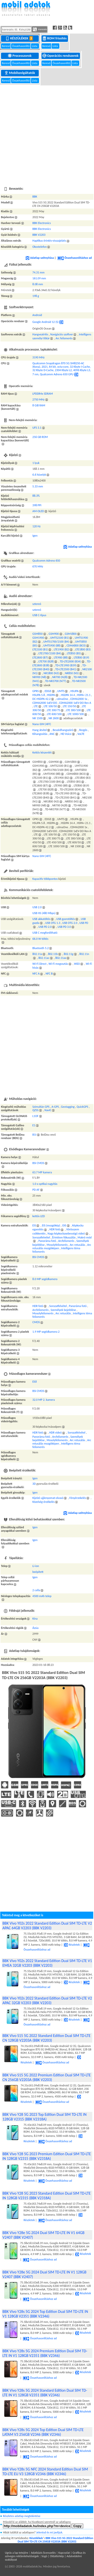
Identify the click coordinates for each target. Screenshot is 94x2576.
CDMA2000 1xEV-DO (44, 703)
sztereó (36, 604)
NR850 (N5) (72, 673)
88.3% (36, 495)
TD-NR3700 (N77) (55, 681)
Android (37, 315)
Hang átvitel (39, 730)
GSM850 (37, 633)
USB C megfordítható (44, 932)
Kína (35, 1618)
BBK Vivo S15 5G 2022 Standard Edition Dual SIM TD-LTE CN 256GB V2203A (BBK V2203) (55, 2539)
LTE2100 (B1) (40, 649)
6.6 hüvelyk (39, 474)
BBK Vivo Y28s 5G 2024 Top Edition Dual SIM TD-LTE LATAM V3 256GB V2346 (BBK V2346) (43, 2432)
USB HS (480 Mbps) (43, 913)
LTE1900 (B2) (61, 649)
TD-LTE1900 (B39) (65, 665)
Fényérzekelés (77, 1498)
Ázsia (35, 1628)
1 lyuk (36, 463)
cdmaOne (62, 699)
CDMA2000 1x (78, 699)
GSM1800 (71, 633)
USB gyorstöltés (65, 919)
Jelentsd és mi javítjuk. (49, 2532)
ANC (51, 734)
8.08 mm (37, 284)
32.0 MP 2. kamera (43, 1399)
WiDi (77, 963)
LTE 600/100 (54, 714)
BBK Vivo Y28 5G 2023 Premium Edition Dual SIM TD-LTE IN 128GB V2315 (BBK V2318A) (46, 2156)
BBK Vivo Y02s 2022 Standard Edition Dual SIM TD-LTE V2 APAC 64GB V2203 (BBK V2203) (47, 1925)
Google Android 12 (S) (45, 321)
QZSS (35, 1110)
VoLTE (80, 734)
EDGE (48, 691)
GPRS (35, 691)
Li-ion (35, 1566)
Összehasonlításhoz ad (74, 257)
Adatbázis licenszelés (43, 2552)
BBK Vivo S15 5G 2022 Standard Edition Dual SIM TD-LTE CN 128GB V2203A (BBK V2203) (46, 2038)
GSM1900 (38, 637)
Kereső (6, 46)
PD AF (36, 1189)
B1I (34, 1134)
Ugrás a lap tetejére (16, 2552)
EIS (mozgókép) (51, 1225)
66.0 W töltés (40, 939)
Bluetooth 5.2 (40, 948)
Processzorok (20, 55)
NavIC (47, 1110)
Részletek (72, 1944)
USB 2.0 (37, 907)
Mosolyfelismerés (57, 1245)
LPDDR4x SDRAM (42, 393)
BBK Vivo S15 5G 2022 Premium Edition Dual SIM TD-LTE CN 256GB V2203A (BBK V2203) (46, 2077)
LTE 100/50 (50, 706)
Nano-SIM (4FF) (41, 724)
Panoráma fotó (47, 1241)
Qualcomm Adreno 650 (46, 560)
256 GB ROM (40, 437)
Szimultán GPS (41, 1106)
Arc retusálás (77, 1245)
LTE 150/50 (69, 706)
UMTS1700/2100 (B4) (56, 641)
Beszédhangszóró (63, 730)
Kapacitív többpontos (45, 879)
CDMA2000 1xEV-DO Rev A (75, 703)
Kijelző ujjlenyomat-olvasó (47, 1498)
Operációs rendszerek (60, 55)
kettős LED (38, 1216)
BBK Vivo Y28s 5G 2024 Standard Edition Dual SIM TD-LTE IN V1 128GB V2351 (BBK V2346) (44, 2392)
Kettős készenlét (42, 752)
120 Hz (36, 526)
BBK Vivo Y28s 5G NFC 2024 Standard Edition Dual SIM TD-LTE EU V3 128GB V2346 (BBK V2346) (45, 2471)
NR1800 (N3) (51, 673)
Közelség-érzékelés (43, 1502)
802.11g (68, 954)
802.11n (84, 954)
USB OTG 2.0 (69, 923)
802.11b (53, 954)
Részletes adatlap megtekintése (21, 2516)
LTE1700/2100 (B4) (49, 653)
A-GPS (55, 1106)
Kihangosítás (39, 734)
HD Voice (66, 734)
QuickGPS (82, 1106)
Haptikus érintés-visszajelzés (49, 240)
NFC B (49, 973)
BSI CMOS (38, 1163)
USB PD (83, 923)
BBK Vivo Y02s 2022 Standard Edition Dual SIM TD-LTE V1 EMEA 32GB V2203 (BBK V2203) (47, 1963)
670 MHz (37, 566)
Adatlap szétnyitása (40, 257)
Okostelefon (39, 246)
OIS (64, 1225)
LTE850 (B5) (74, 653)
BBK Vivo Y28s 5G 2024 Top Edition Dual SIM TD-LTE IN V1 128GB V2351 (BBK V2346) (45, 2313)
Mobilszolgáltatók (20, 73)
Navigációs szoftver (61, 334)
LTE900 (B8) (61, 657)
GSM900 (54, 633)
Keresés (40, 29)
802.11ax (60, 958)
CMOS (36, 1322)
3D (34, 1483)
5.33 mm (37, 486)
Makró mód (85, 1237)
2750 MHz (38, 399)
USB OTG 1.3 (52, 923)
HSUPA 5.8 (38, 695)
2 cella (36, 1590)
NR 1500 (37, 718)
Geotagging (68, 1106)
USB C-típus (39, 615)
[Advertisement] (46, 133)
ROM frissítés (54, 38)
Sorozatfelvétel (41, 1237)
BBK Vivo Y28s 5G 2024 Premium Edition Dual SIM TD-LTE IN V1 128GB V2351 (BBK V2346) (44, 2353)
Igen (35, 535)
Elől (34, 1381)
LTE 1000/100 (76, 714)
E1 (33, 1125)
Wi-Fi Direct (39, 963)
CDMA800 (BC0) (76, 645)
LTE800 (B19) (81, 657)
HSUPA (74, 691)
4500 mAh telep (41, 1596)
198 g (35, 296)
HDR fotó (54, 1229)
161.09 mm (39, 278)
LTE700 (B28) (46, 661)
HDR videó (55, 1432)
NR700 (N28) (59, 677)
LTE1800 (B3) (83, 649)
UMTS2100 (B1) (59, 637)
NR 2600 (54, 718)
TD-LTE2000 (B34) (70, 661)
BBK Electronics (41, 223)
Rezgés (83, 730)
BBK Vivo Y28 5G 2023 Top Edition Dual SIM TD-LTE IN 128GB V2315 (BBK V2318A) (44, 2116)
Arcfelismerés (66, 1241)
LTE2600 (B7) (40, 657)
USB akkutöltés (41, 919)
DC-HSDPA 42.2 (41, 699)
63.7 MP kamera (42, 1172)
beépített (37, 1572)
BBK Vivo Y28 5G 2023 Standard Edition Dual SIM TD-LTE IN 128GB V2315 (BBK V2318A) (46, 2195)
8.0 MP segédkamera (44, 1279)
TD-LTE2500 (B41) (65, 669)
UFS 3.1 (36, 427)
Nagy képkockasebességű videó (66, 1233)
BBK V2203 (38, 234)
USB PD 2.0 (45, 927)
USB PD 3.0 (64, 927)
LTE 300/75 (53, 710)
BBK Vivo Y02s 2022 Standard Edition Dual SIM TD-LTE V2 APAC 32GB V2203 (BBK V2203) (47, 2000)
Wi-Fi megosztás (58, 963)
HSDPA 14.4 (68, 695)
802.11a (37, 954)
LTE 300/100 (73, 710)
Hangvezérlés (40, 334)
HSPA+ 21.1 (83, 695)
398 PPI (36, 505)
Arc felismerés (64, 338)
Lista (35, 46)
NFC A (36, 973)
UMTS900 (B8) (51, 645)
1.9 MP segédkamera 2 (46, 1331)
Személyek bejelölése (63, 1310)
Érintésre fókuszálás (64, 1237)
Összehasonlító (21, 46)
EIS (34, 1225)
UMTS (60, 691)
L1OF (35, 1116)
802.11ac (43, 958)
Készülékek (20, 38)
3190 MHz (38, 357)
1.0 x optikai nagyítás (44, 1184)
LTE (36, 706)
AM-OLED (38, 511)
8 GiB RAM (38, 405)
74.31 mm (38, 272)
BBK (34, 196)
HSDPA (51, 695)
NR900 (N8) (39, 677)
